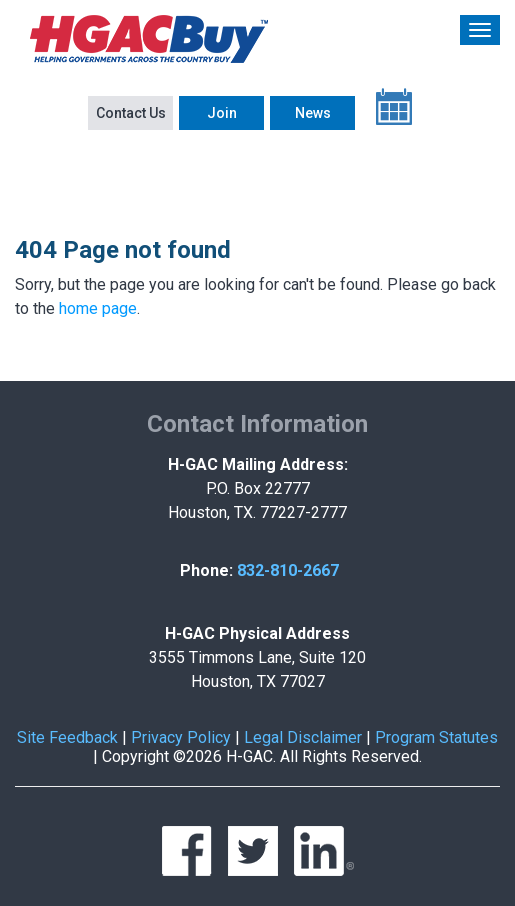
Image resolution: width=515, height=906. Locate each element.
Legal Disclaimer (303, 737)
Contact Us (131, 113)
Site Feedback (67, 737)
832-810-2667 (288, 570)
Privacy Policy (181, 737)
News (313, 113)
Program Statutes (436, 737)
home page (98, 308)
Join (222, 113)
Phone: (206, 570)
